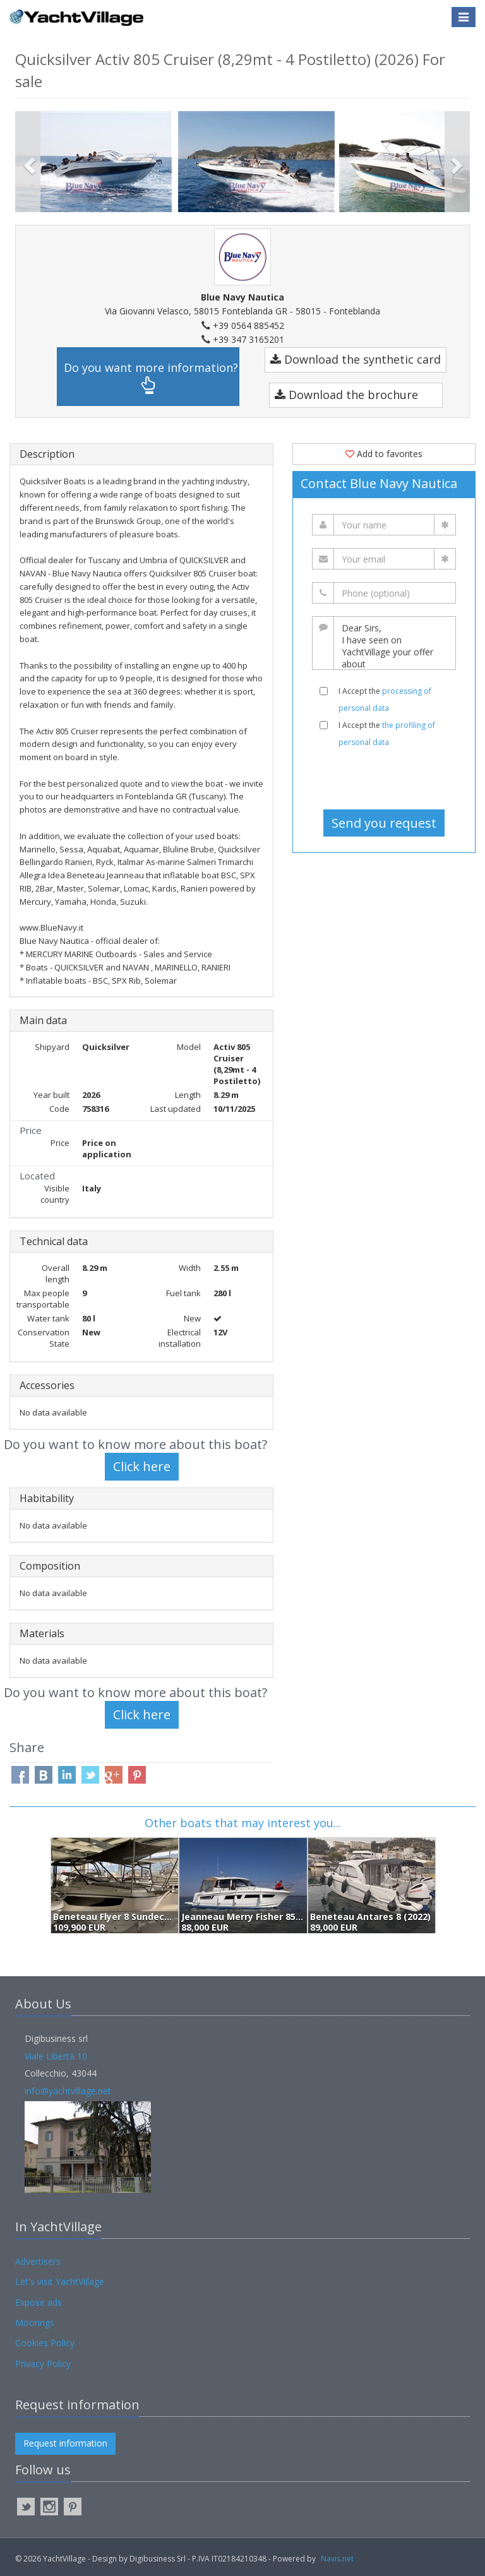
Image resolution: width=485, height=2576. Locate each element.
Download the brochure (346, 394)
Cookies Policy (45, 2343)
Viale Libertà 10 (56, 2056)
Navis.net (337, 2558)
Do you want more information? (151, 377)
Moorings (34, 2323)
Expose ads (38, 2302)
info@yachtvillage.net (68, 2091)
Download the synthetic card (355, 359)
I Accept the (384, 699)
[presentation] (389, 778)
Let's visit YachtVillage (59, 2281)
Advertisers (38, 2261)
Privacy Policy (43, 2364)
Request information (65, 2443)
